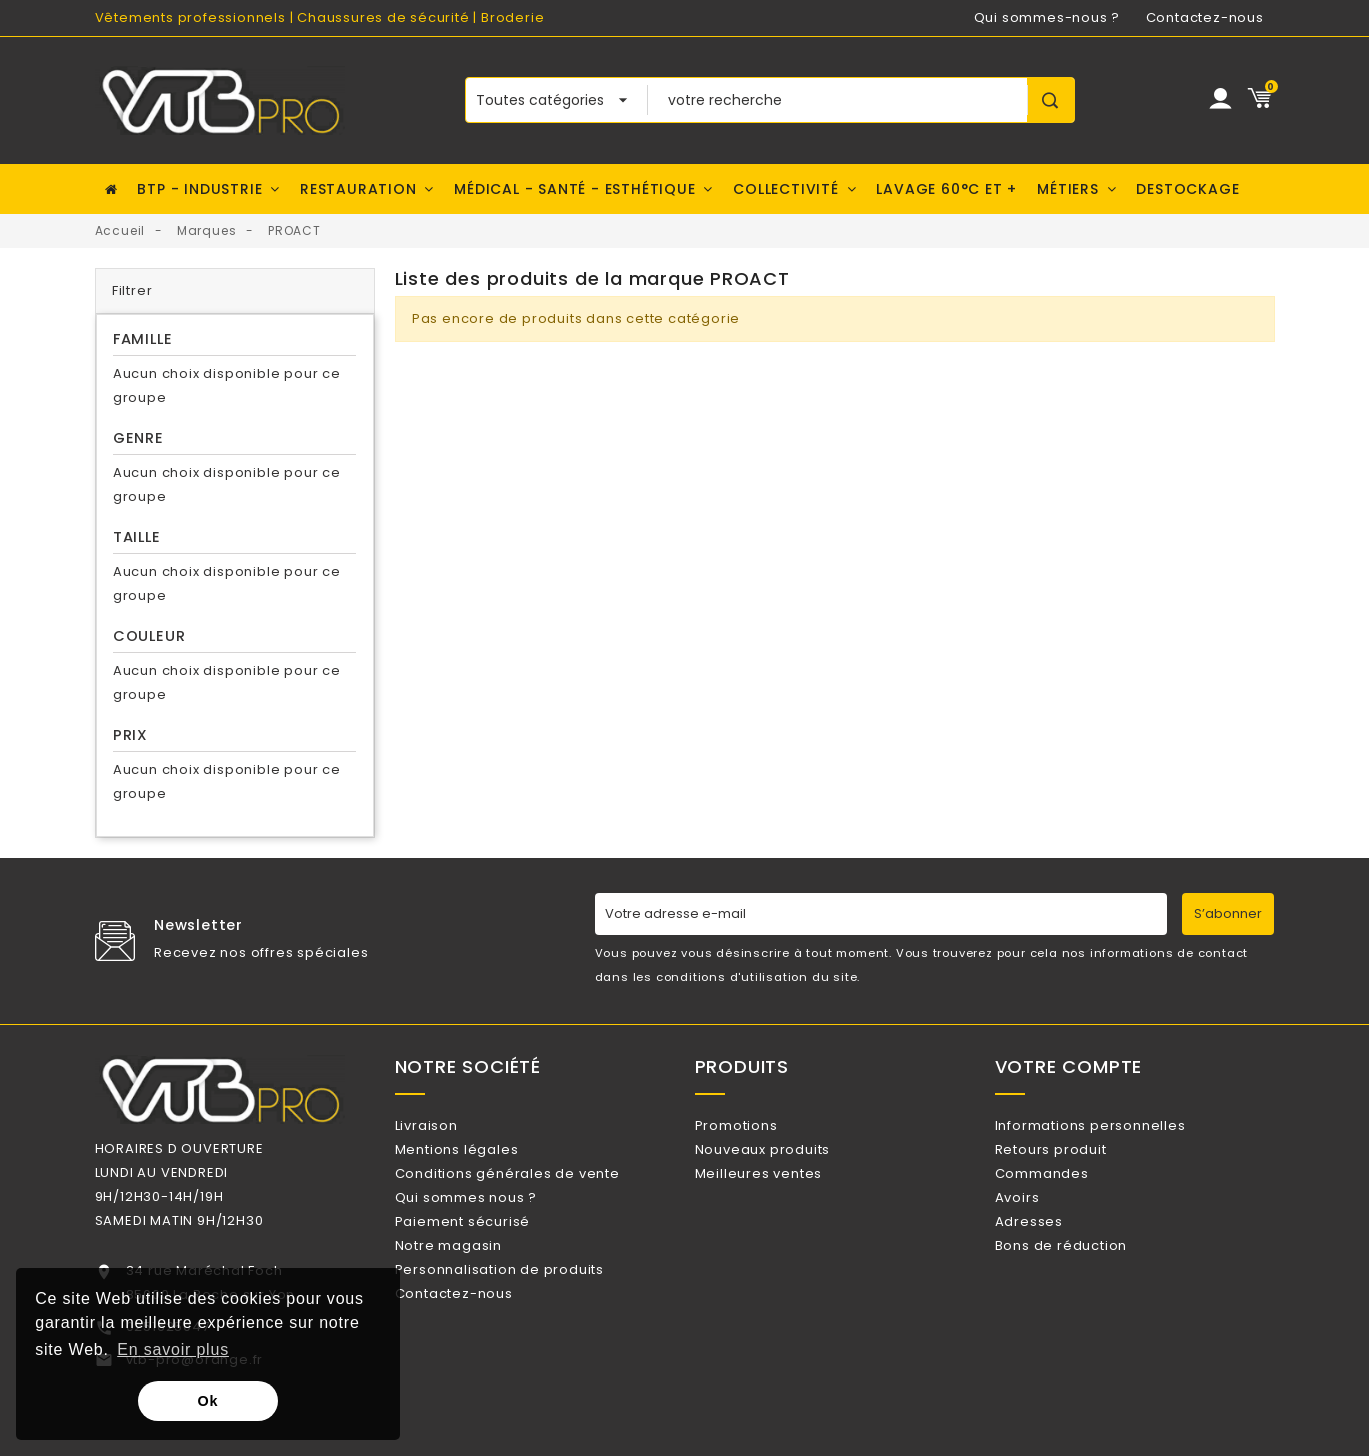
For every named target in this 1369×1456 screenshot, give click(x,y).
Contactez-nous (1205, 17)
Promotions (761, 1125)
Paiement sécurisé (487, 1255)
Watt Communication (791, 1433)
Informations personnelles (1115, 1125)
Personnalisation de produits (524, 1320)
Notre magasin (473, 1287)
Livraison (451, 1125)
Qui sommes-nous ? (1047, 17)
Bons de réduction (1086, 1287)
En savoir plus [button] (173, 1349)
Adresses (1054, 1255)
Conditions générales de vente (532, 1190)
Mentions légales (482, 1158)
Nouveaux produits (787, 1158)
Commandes (1067, 1190)
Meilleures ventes (783, 1190)
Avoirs (1042, 1223)
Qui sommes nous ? (491, 1223)
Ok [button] (208, 1401)
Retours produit (1076, 1158)
